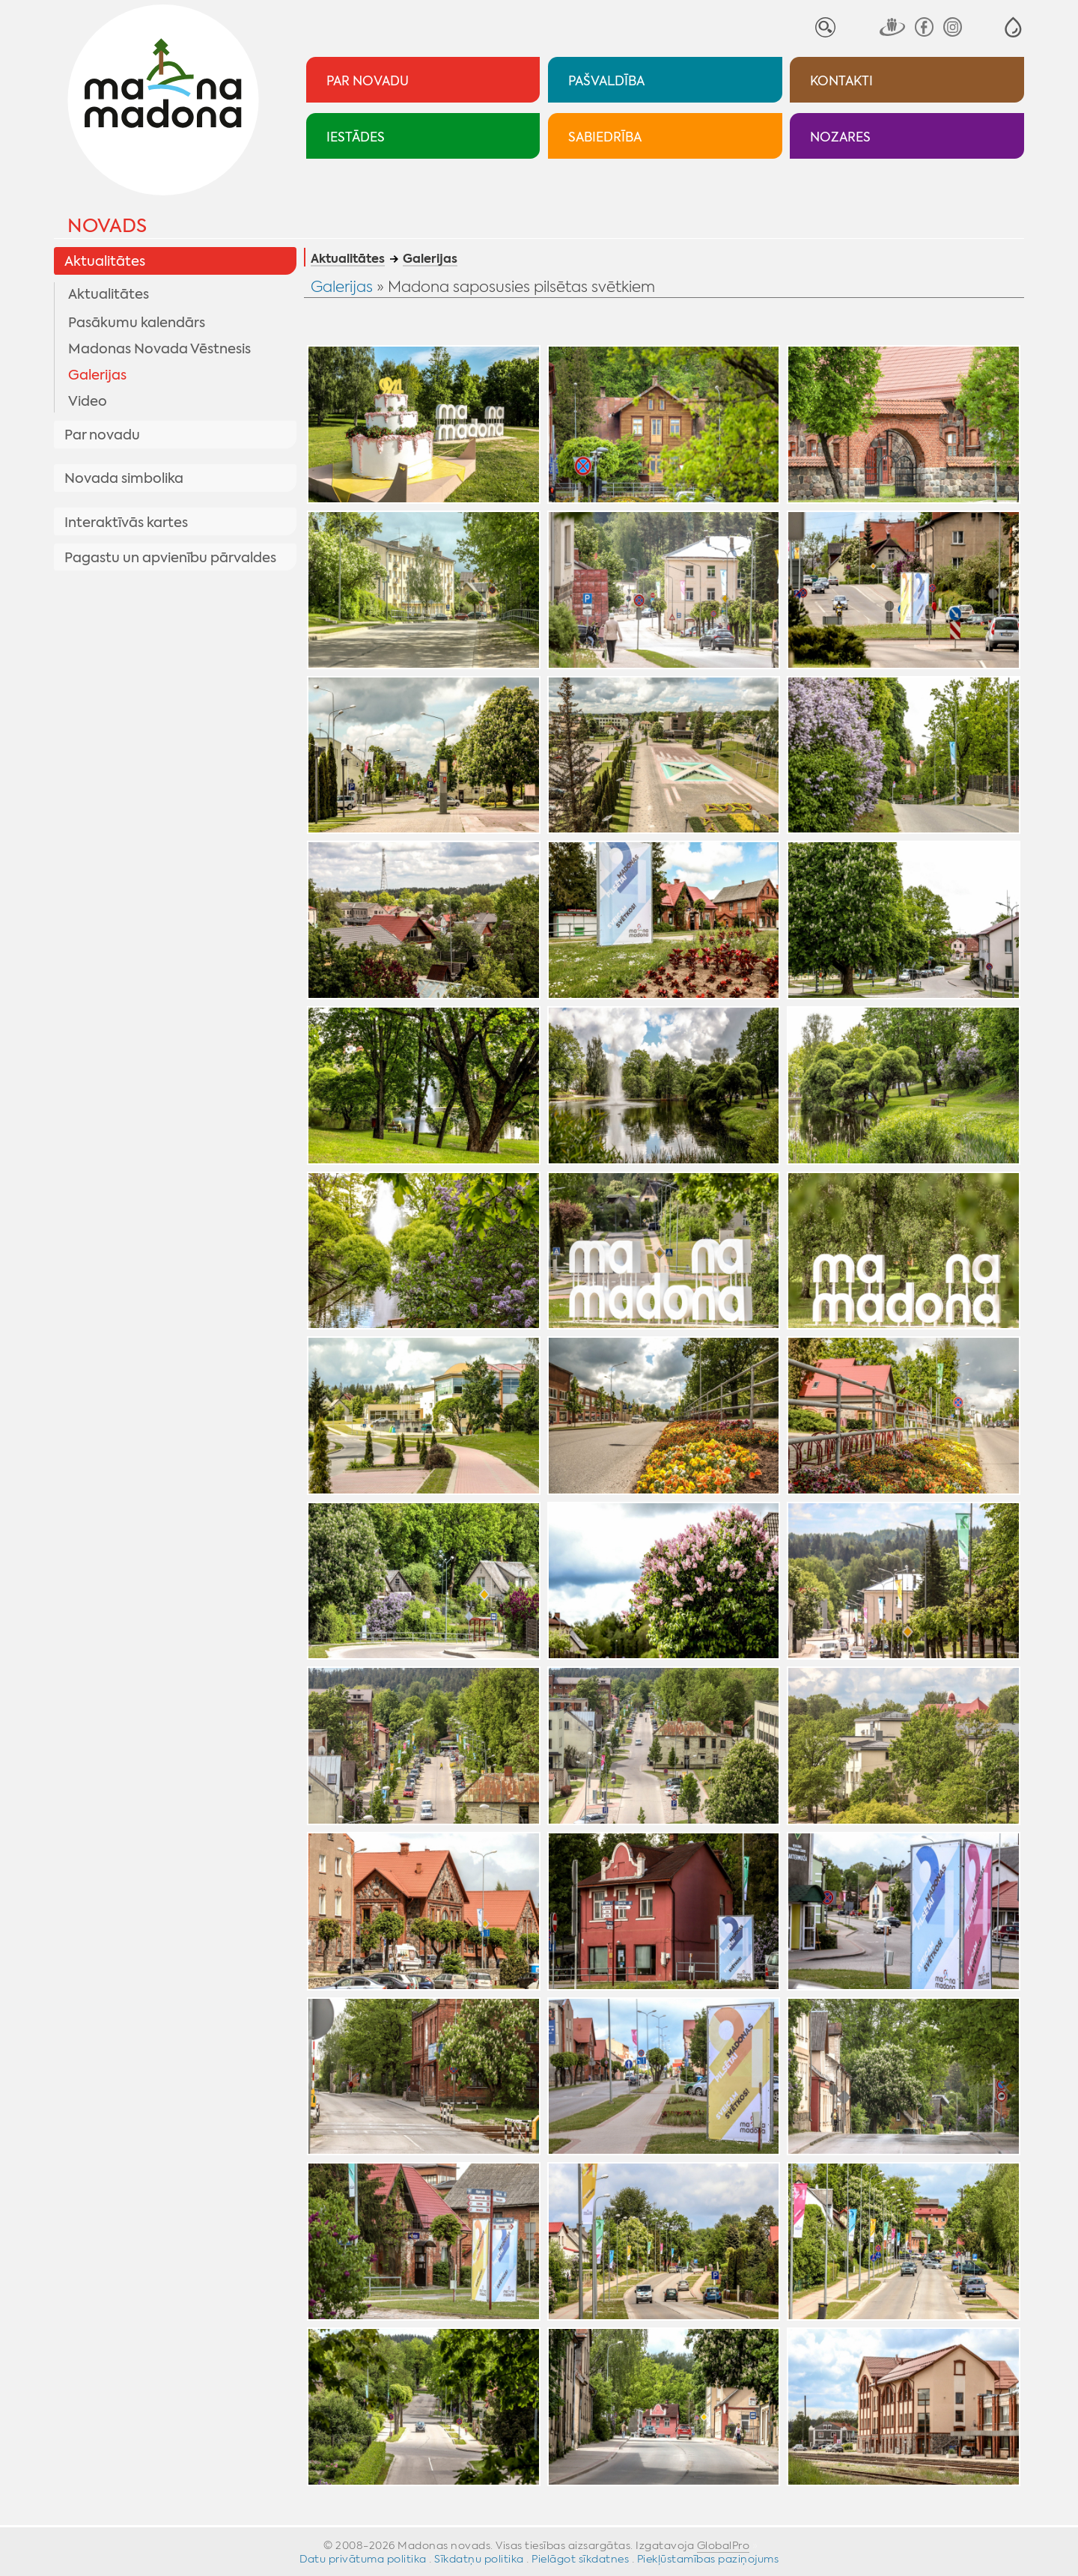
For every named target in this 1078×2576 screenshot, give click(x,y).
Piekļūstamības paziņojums (708, 2559)
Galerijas (97, 375)
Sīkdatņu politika (479, 2559)
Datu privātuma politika (363, 2559)
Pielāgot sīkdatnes (580, 2559)
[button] (1013, 27)
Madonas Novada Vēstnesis (159, 349)
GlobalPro (723, 2545)
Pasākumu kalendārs (136, 323)
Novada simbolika (123, 478)
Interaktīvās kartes (126, 523)
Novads (107, 225)
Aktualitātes (104, 261)
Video (87, 401)
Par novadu (102, 435)
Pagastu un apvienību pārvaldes (170, 558)
